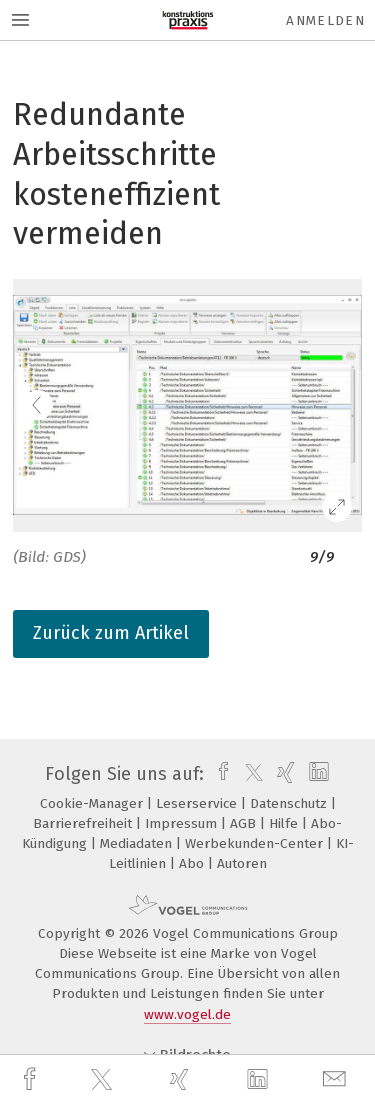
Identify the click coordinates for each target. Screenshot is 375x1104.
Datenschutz (290, 803)
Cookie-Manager (93, 803)
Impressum (183, 823)
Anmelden (325, 20)
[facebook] (32, 1079)
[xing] (182, 1079)
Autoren (242, 863)
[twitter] (104, 1080)
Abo (193, 863)
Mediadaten (138, 843)
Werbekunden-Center (256, 843)
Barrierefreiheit (84, 823)
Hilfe (285, 823)
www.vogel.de (187, 1014)
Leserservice (198, 803)
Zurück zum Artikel (111, 633)
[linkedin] (260, 1080)
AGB (245, 823)
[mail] (337, 1079)
